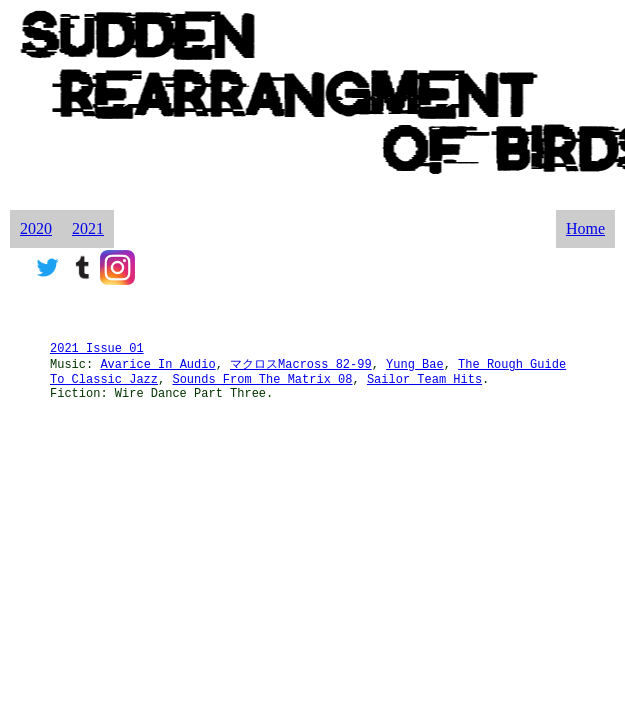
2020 (36, 228)
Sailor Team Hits (424, 380)
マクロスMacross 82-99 (301, 365)
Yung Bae (415, 365)
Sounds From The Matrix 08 (262, 380)
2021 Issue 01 (97, 349)
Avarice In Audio (157, 365)
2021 (88, 228)
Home (585, 228)
